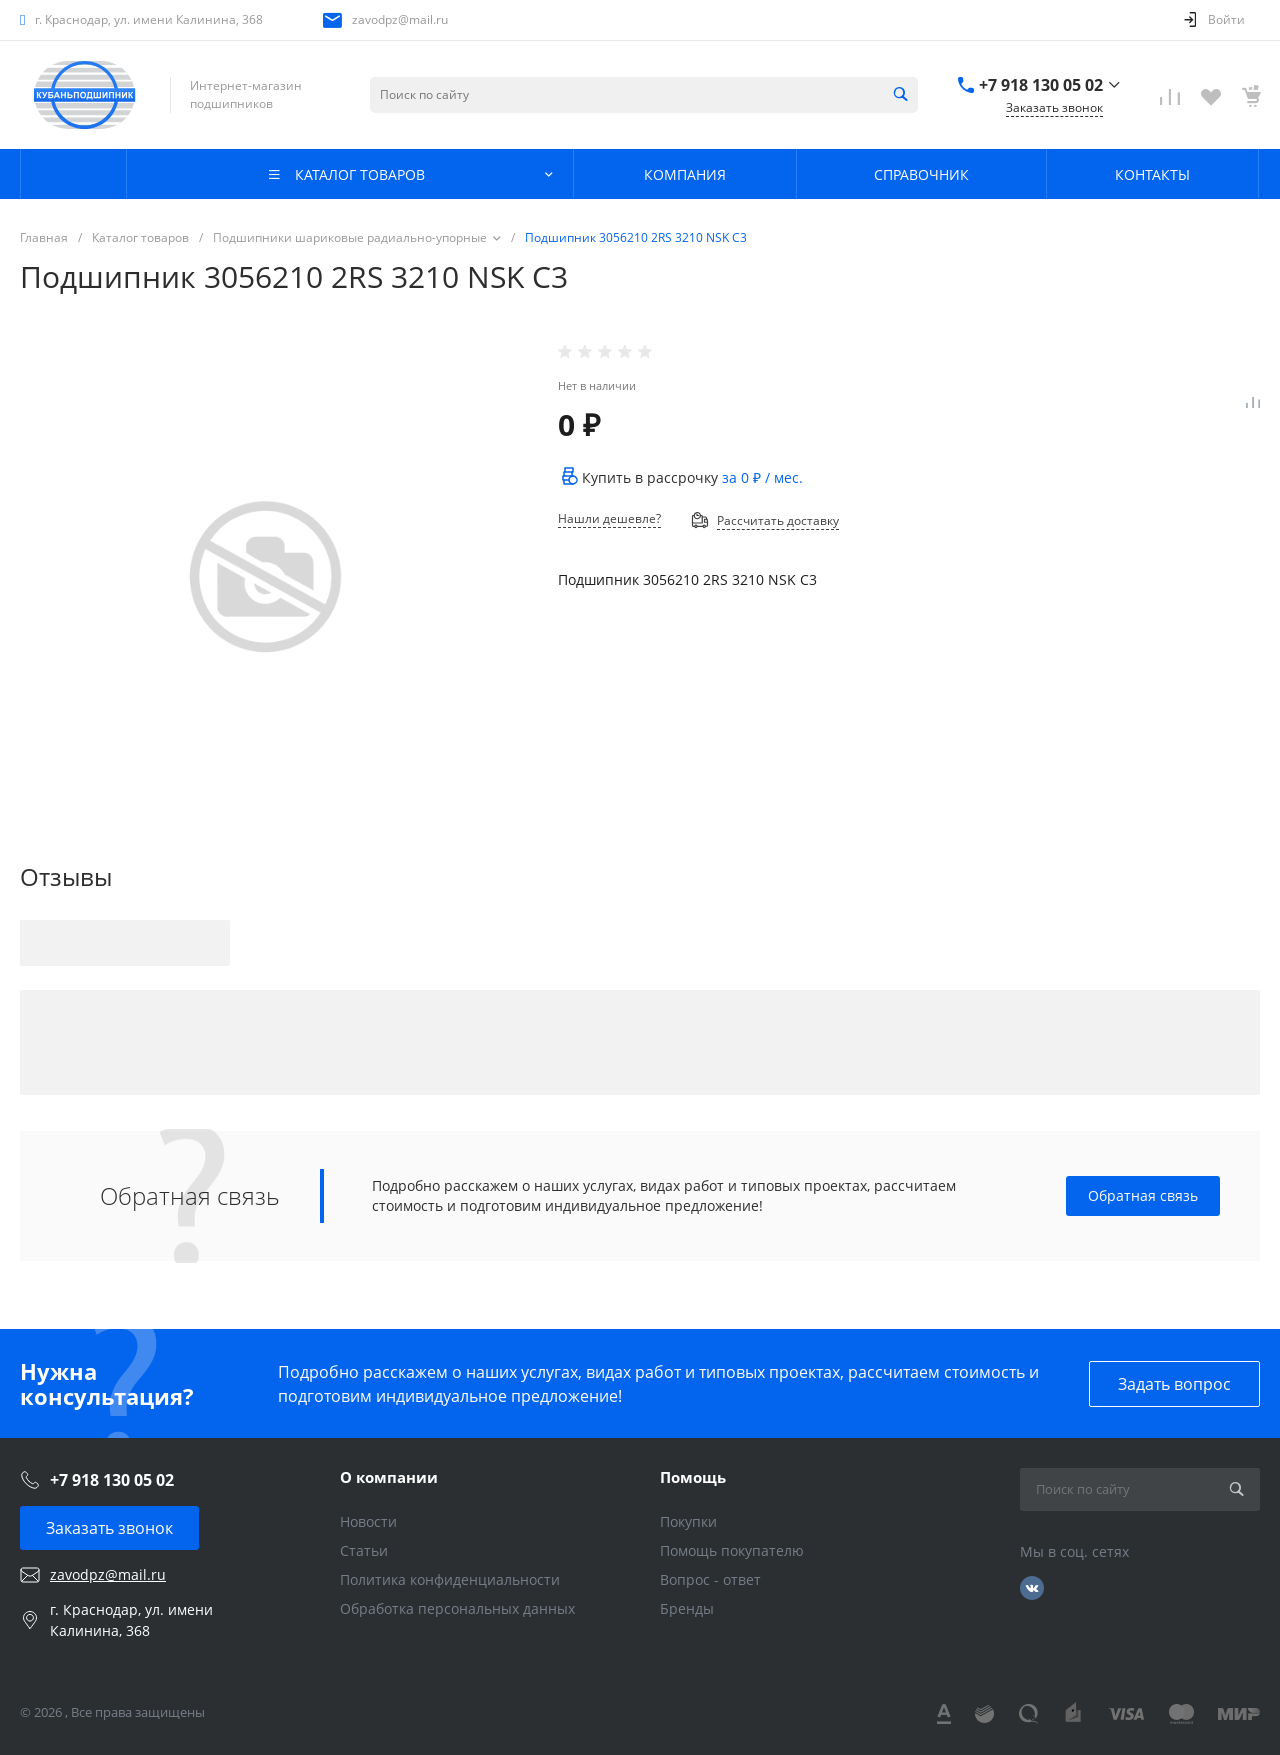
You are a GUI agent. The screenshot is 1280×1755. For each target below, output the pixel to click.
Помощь (693, 1477)
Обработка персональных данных (457, 1608)
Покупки (688, 1521)
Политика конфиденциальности (450, 1579)
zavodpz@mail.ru (400, 19)
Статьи (364, 1550)
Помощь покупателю (732, 1550)
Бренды (687, 1608)
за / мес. (762, 477)
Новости (368, 1521)
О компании (389, 1477)
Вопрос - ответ (710, 1579)
